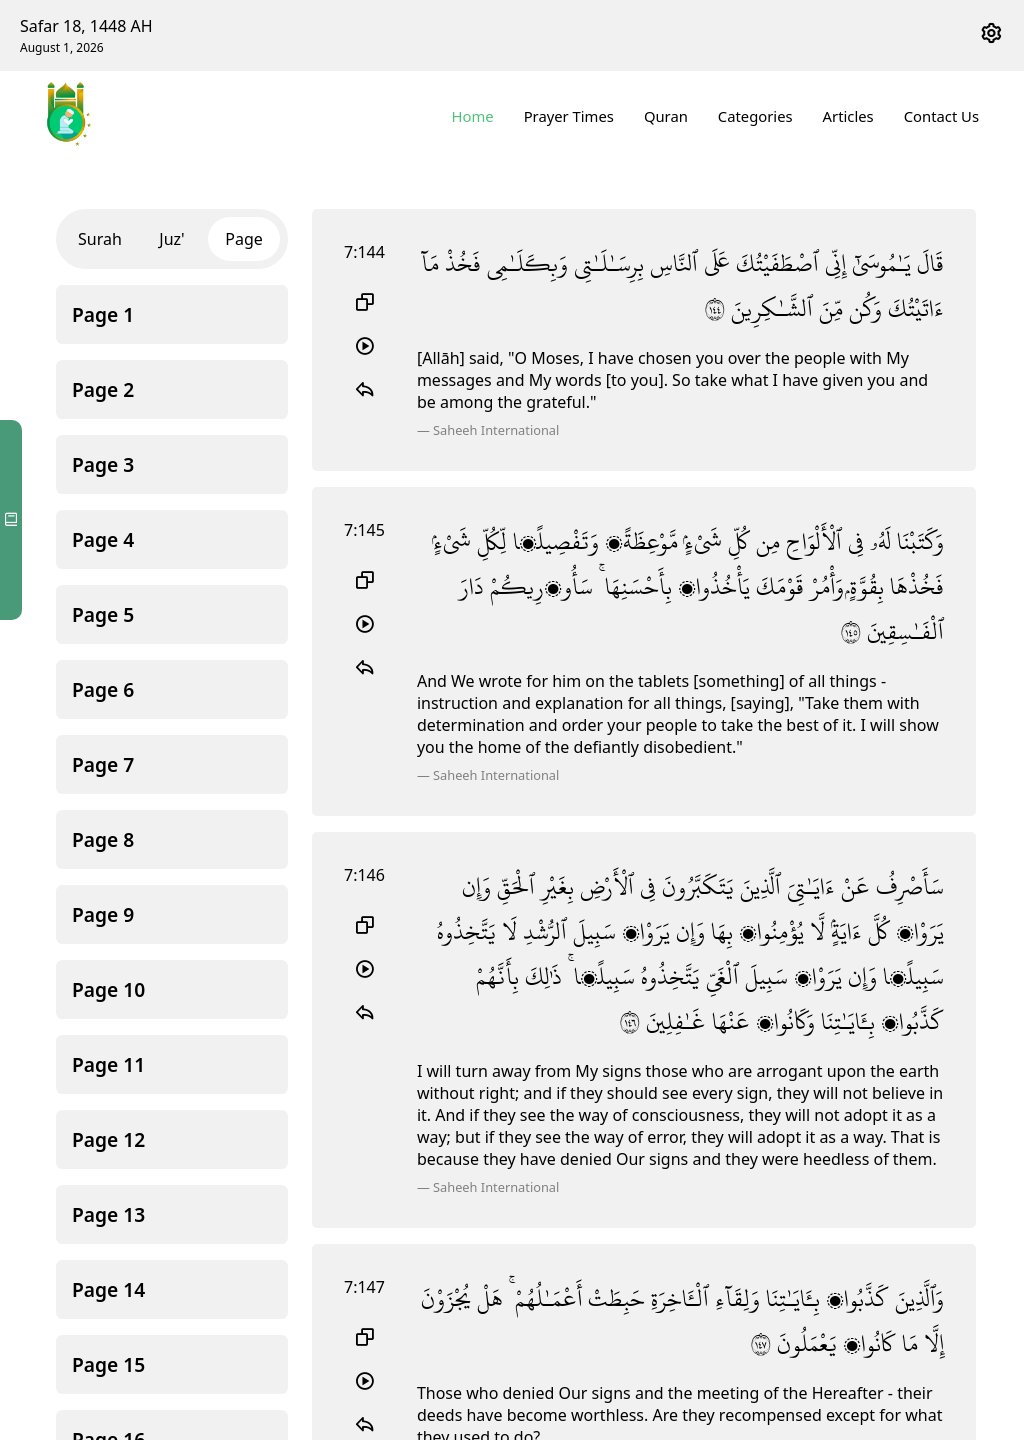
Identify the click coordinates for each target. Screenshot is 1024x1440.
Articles (848, 116)
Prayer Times (569, 116)
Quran (666, 116)
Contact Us (941, 116)
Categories (755, 116)
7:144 (364, 252)
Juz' (171, 239)
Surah (100, 239)
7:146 (364, 836)
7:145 (364, 533)
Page (244, 239)
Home (473, 116)
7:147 (364, 1223)
